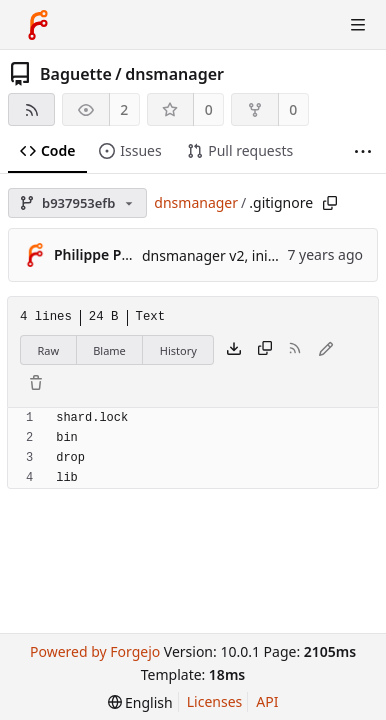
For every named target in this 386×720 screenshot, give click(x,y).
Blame (109, 350)
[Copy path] (330, 203)
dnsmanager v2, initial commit (242, 255)
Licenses (215, 701)
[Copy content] (265, 350)
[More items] (363, 151)
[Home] (38, 25)
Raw (49, 350)
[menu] (140, 702)
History (178, 350)
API (267, 701)
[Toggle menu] (358, 25)
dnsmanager (174, 74)
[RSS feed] (31, 109)
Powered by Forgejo (95, 651)
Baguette (76, 74)
